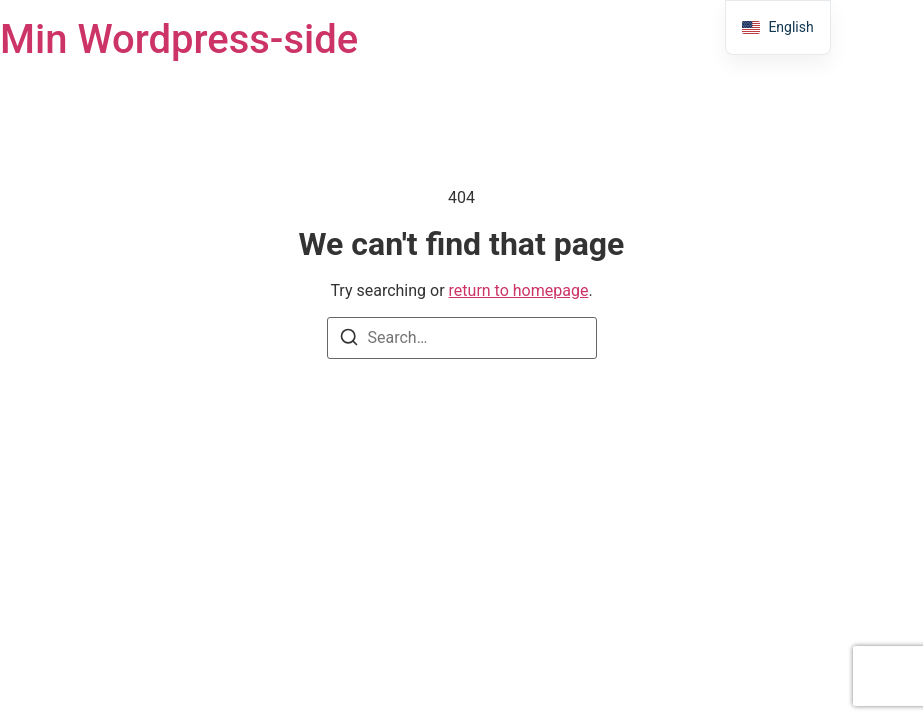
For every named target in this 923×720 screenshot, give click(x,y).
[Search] (349, 340)
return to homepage (519, 290)
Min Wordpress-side (179, 39)
